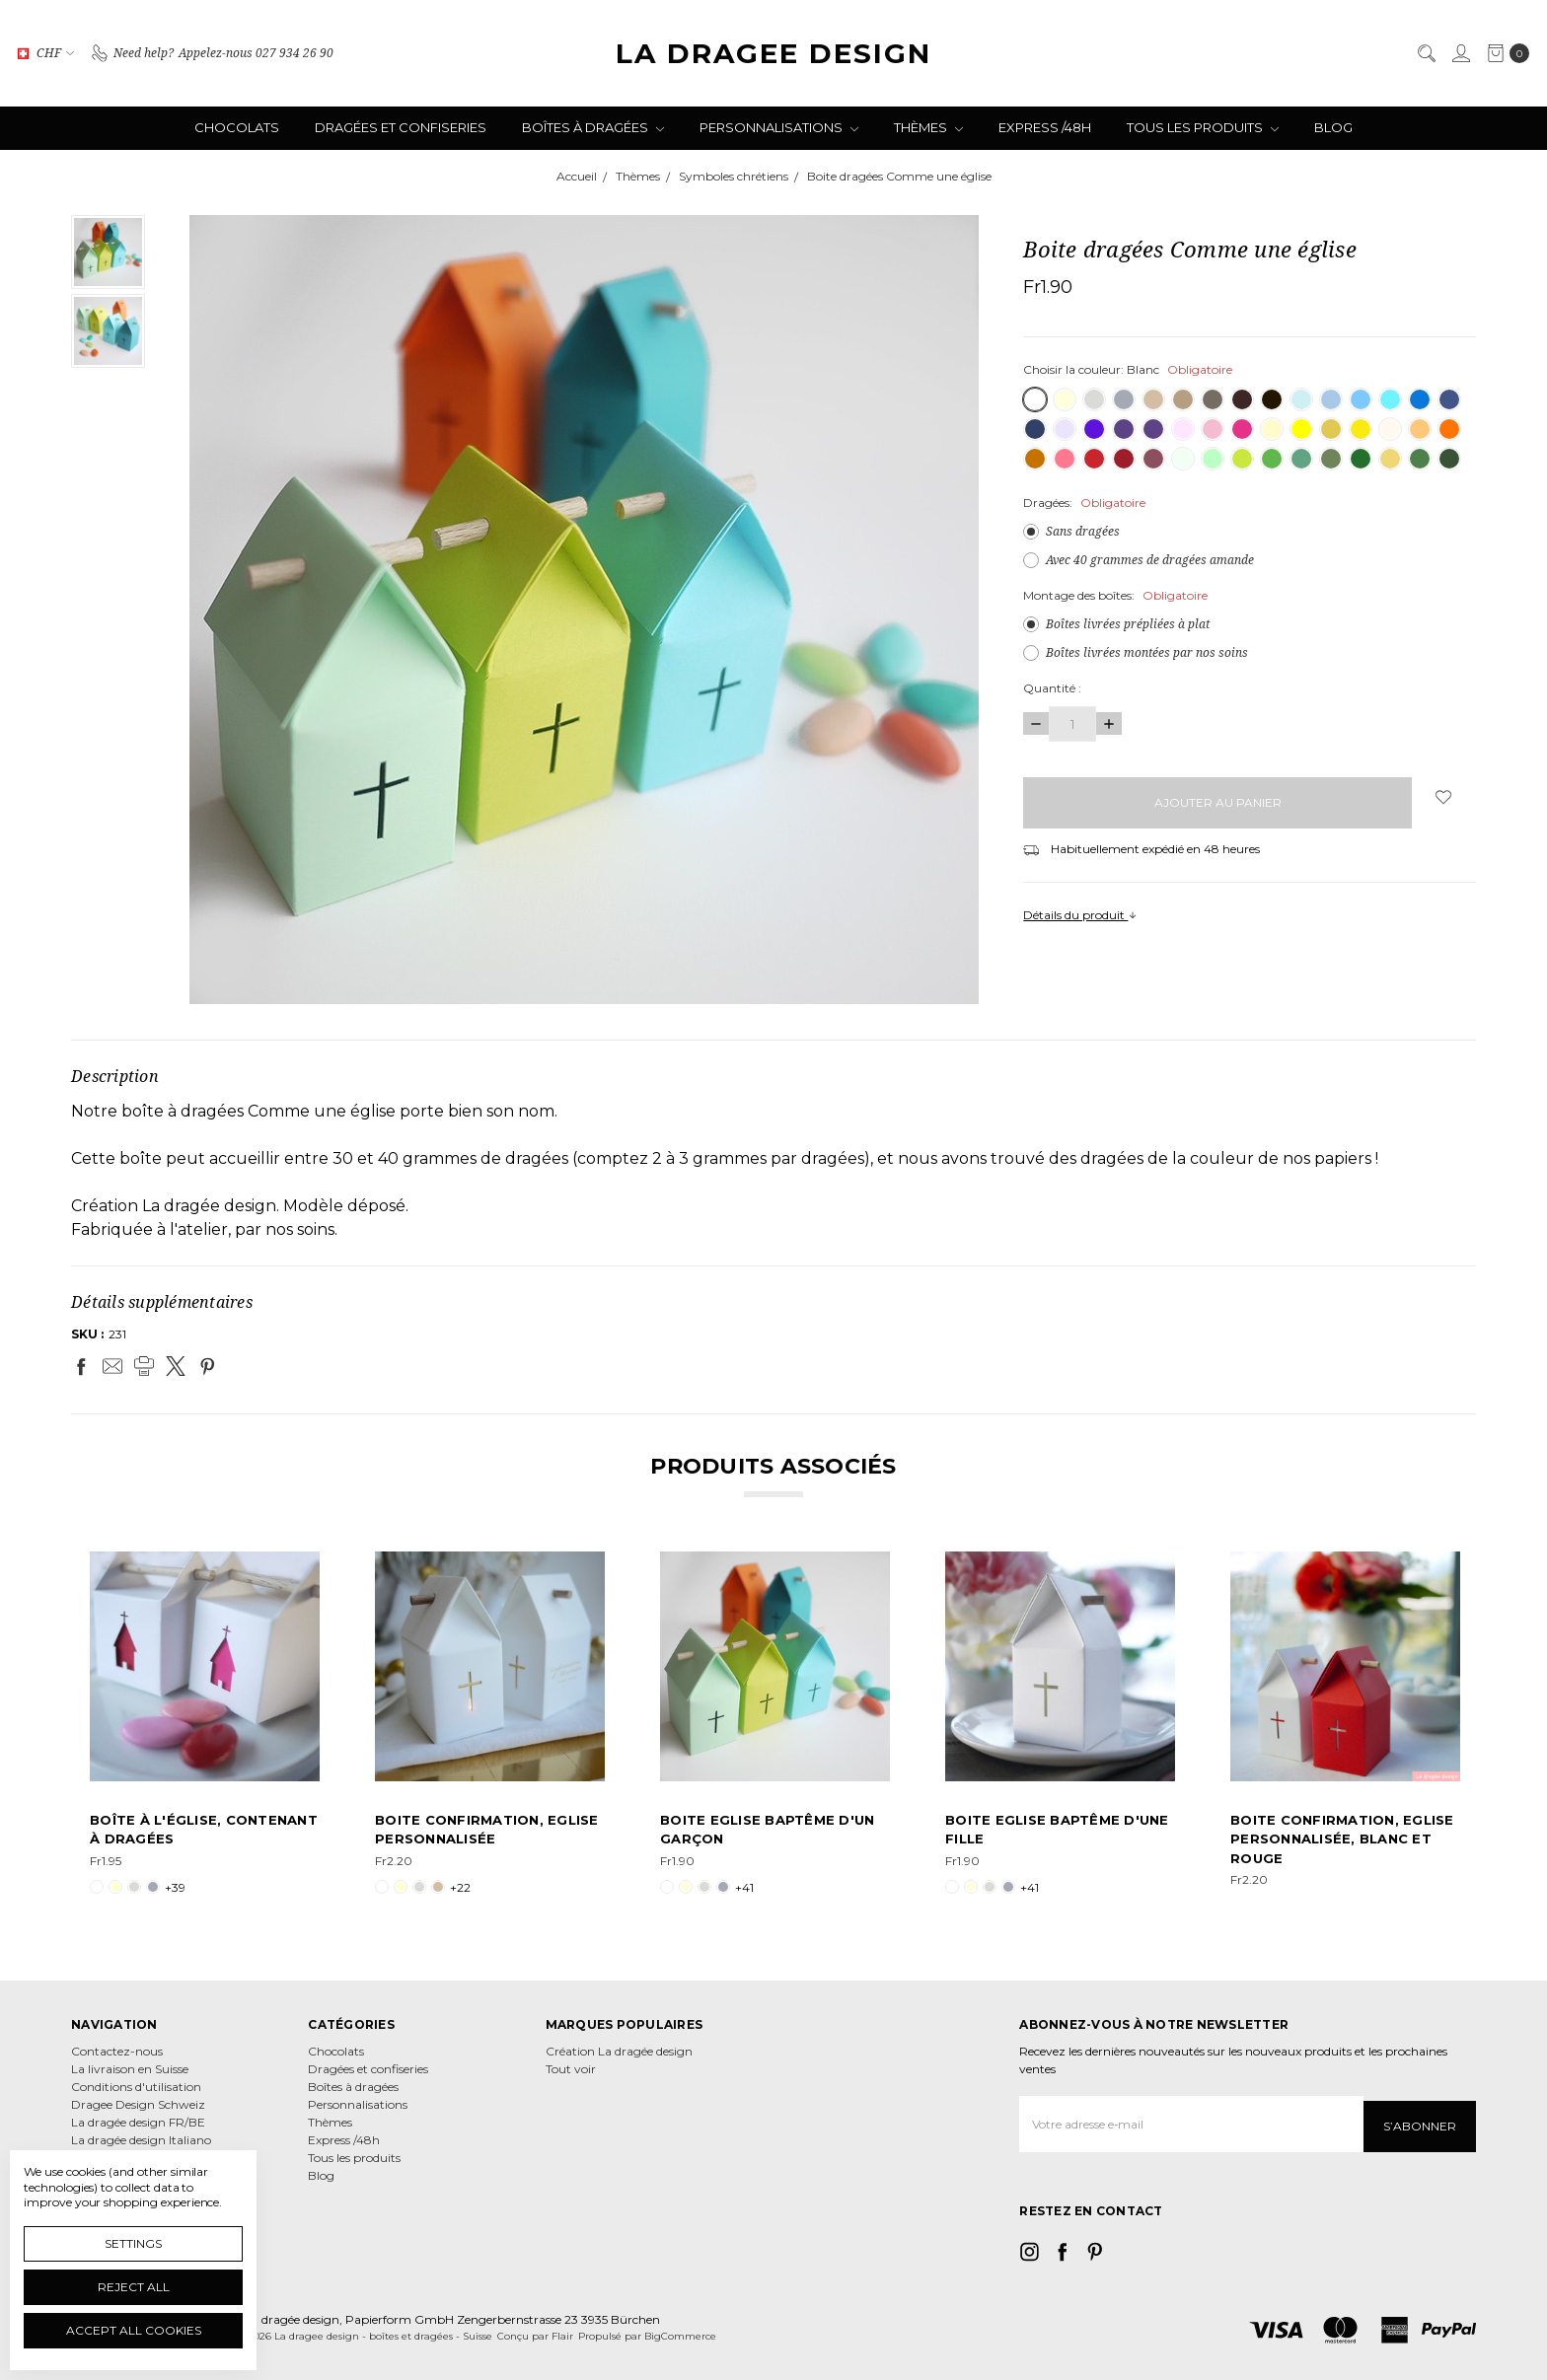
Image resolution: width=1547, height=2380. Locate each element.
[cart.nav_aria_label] (1504, 53)
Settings (133, 2243)
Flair (562, 2331)
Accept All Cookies (133, 2330)
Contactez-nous (117, 2051)
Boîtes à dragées (593, 127)
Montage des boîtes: (1115, 595)
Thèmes (928, 127)
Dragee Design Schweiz (138, 2104)
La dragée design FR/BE (138, 2122)
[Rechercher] (1425, 53)
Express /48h (1044, 127)
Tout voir (571, 2068)
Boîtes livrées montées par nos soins (1147, 652)
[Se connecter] (1460, 53)
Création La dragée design (619, 2051)
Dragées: (1084, 502)
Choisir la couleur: (1127, 369)
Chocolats (236, 127)
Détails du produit (1080, 914)
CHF (46, 52)
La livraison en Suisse (129, 2068)
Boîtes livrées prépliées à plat (1128, 623)
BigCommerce (680, 2331)
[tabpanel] (204, 1724)
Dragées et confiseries (400, 127)
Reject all (134, 2286)
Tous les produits (1203, 127)
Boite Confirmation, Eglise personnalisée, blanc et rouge (1342, 1839)
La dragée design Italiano (141, 2139)
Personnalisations (779, 127)
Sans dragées (1083, 531)
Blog (1333, 127)
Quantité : (1052, 688)
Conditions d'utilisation (136, 2086)
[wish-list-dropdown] (1444, 797)
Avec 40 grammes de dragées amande (1150, 559)
